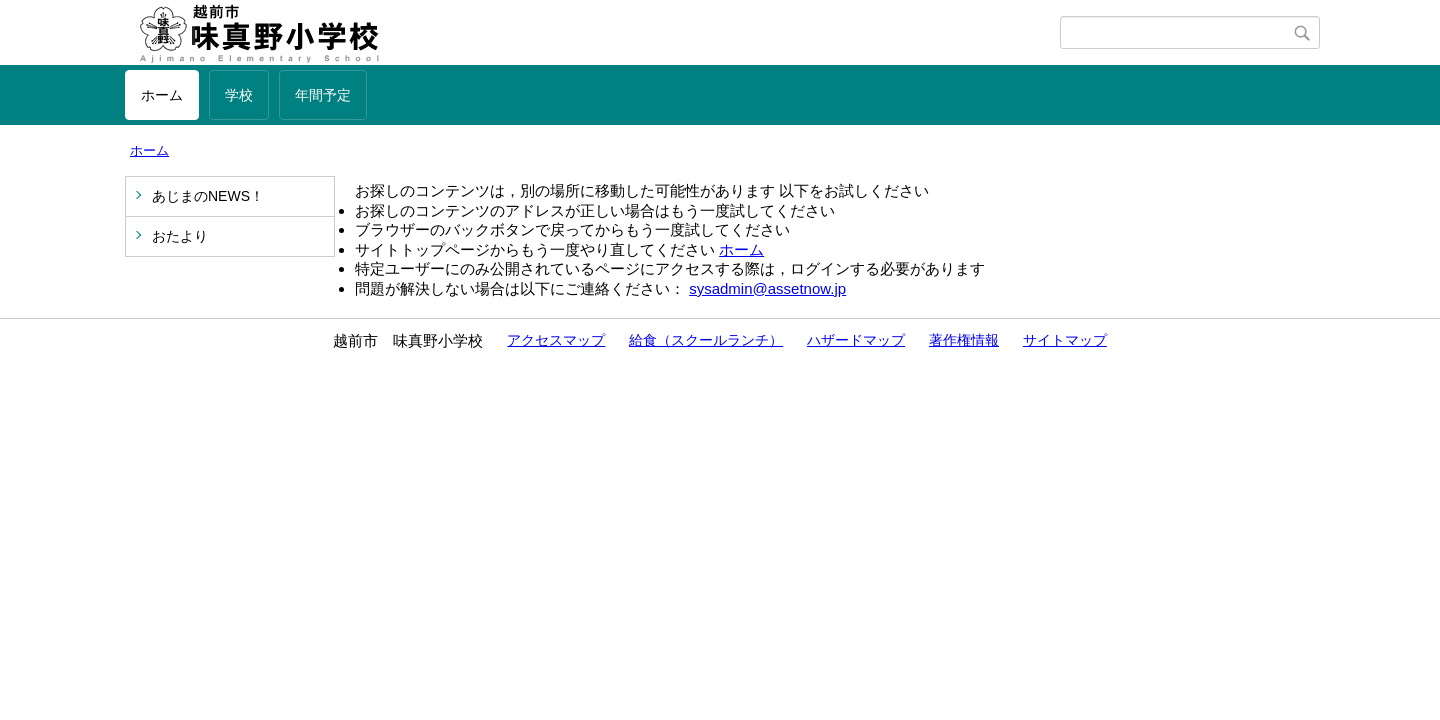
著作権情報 (964, 340)
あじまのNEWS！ (208, 196)
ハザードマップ (856, 340)
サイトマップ (1065, 340)
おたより (180, 236)
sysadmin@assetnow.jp (767, 288)
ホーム (162, 95)
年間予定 (323, 95)
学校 (239, 95)
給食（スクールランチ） (706, 340)
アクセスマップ (556, 340)
